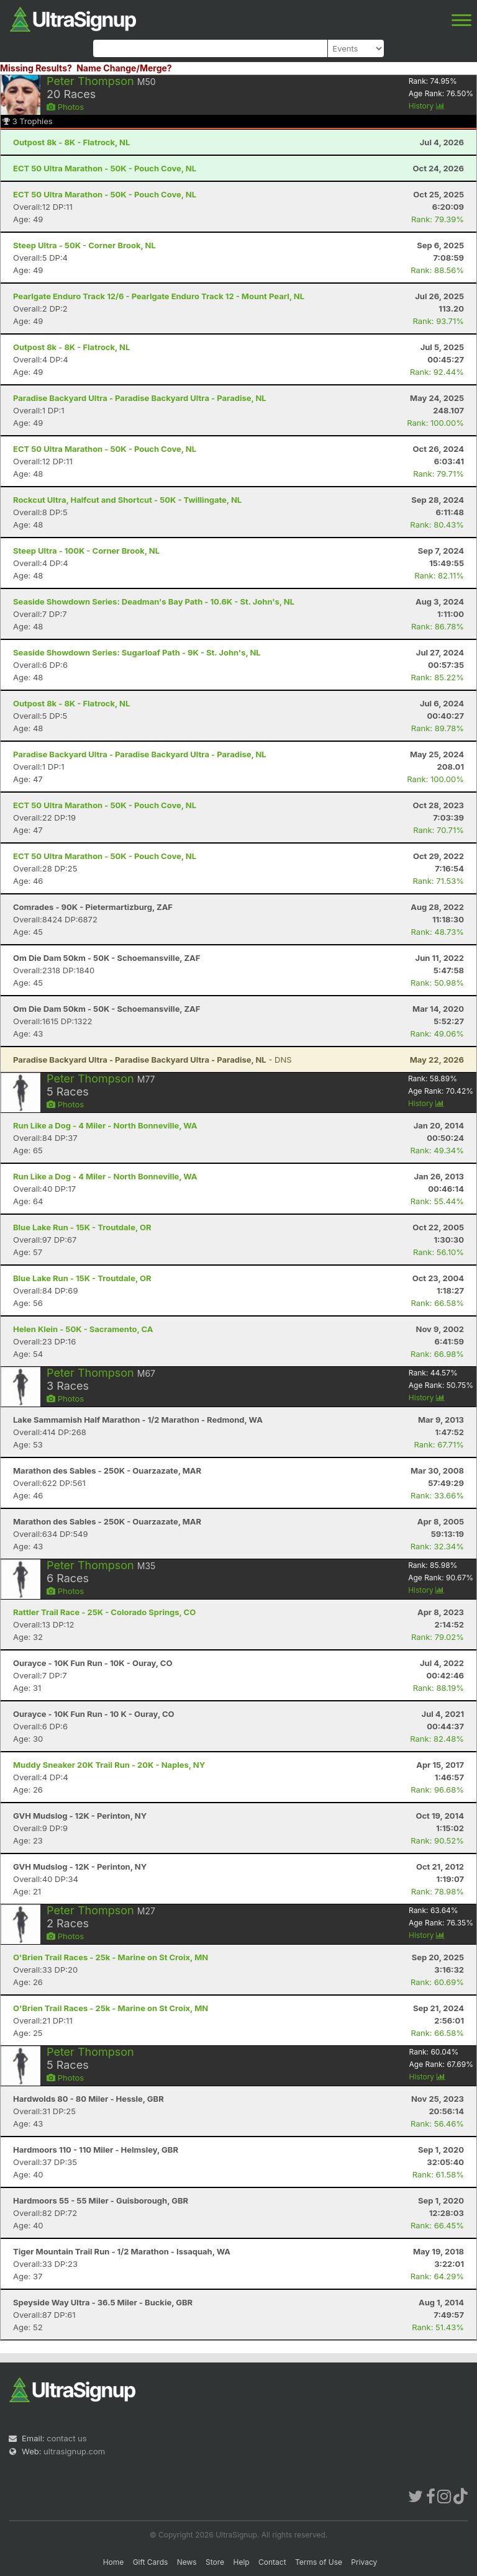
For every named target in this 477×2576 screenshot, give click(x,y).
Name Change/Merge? (124, 68)
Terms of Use (318, 2562)
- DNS (152, 1060)
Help (241, 2562)
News (187, 2562)
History (427, 105)
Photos (65, 107)
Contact (272, 2562)
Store (215, 2562)
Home (113, 2562)
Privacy (364, 2562)
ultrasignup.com (74, 2451)
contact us (66, 2438)
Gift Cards (150, 2562)
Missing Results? (36, 68)
